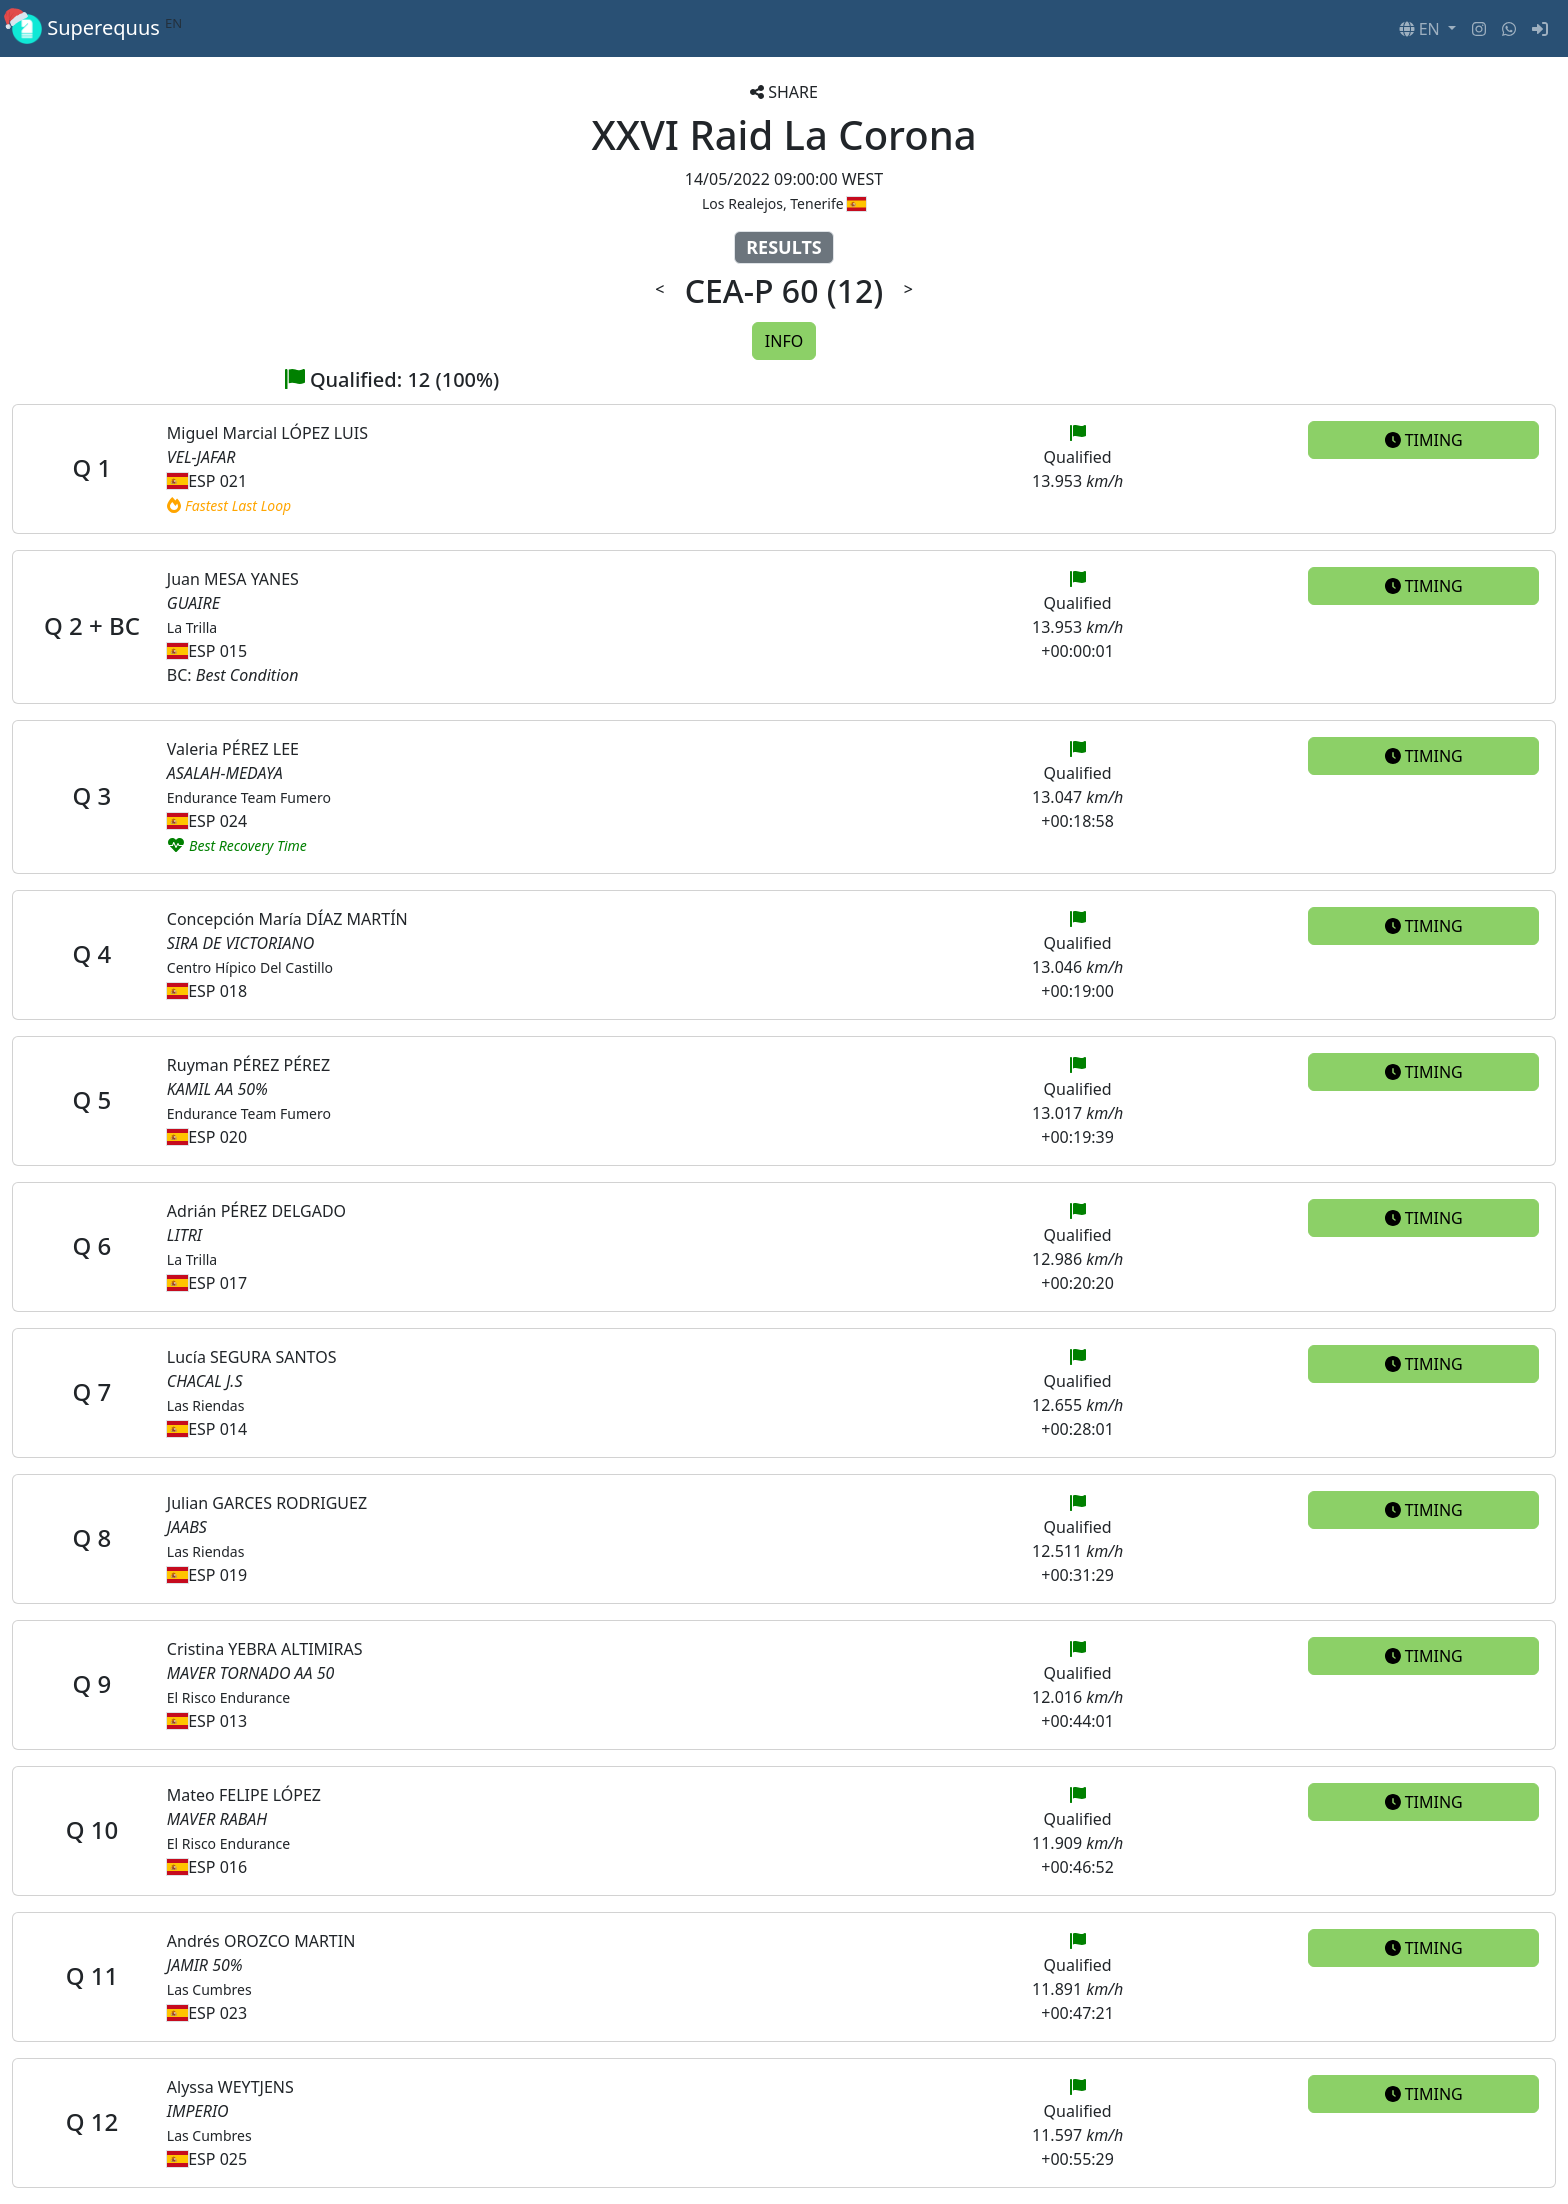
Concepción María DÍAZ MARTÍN (287, 919)
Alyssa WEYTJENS (230, 2087)
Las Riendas (206, 1405)
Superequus (97, 28)
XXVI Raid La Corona (783, 134)
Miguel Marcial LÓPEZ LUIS (267, 433)
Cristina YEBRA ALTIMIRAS (265, 1649)
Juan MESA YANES (233, 579)
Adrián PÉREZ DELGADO (256, 1211)
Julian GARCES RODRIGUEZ (267, 1503)
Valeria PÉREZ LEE (233, 749)
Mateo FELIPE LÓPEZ (244, 1795)
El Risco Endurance (228, 1697)
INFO (784, 341)
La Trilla (192, 627)
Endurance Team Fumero (249, 797)
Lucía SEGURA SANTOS (252, 1357)
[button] (1427, 29)
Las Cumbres (209, 1989)
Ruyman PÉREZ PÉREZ (248, 1065)
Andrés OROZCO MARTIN (261, 1941)
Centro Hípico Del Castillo (250, 967)
